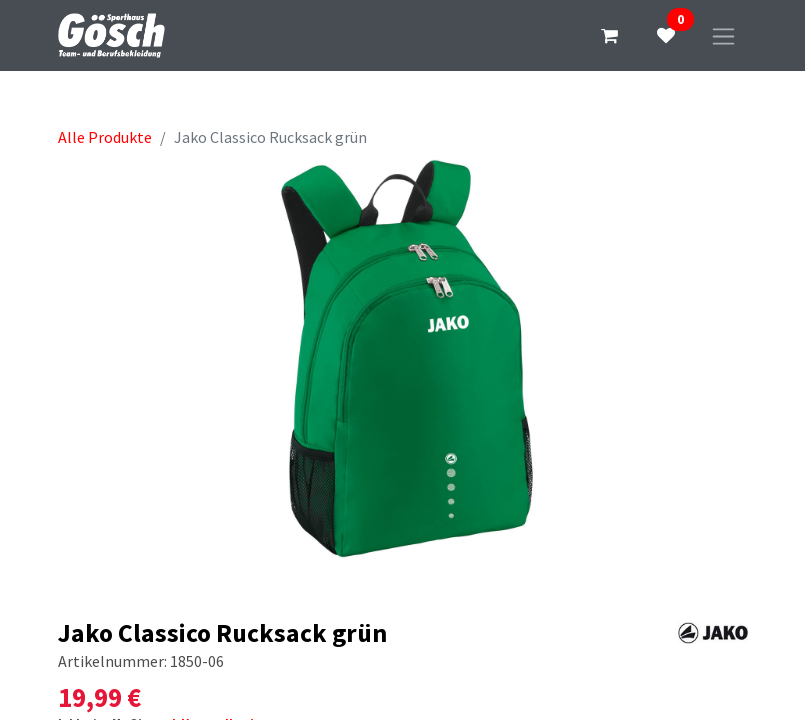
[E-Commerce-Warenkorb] (610, 36)
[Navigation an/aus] (723, 35)
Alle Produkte (105, 137)
